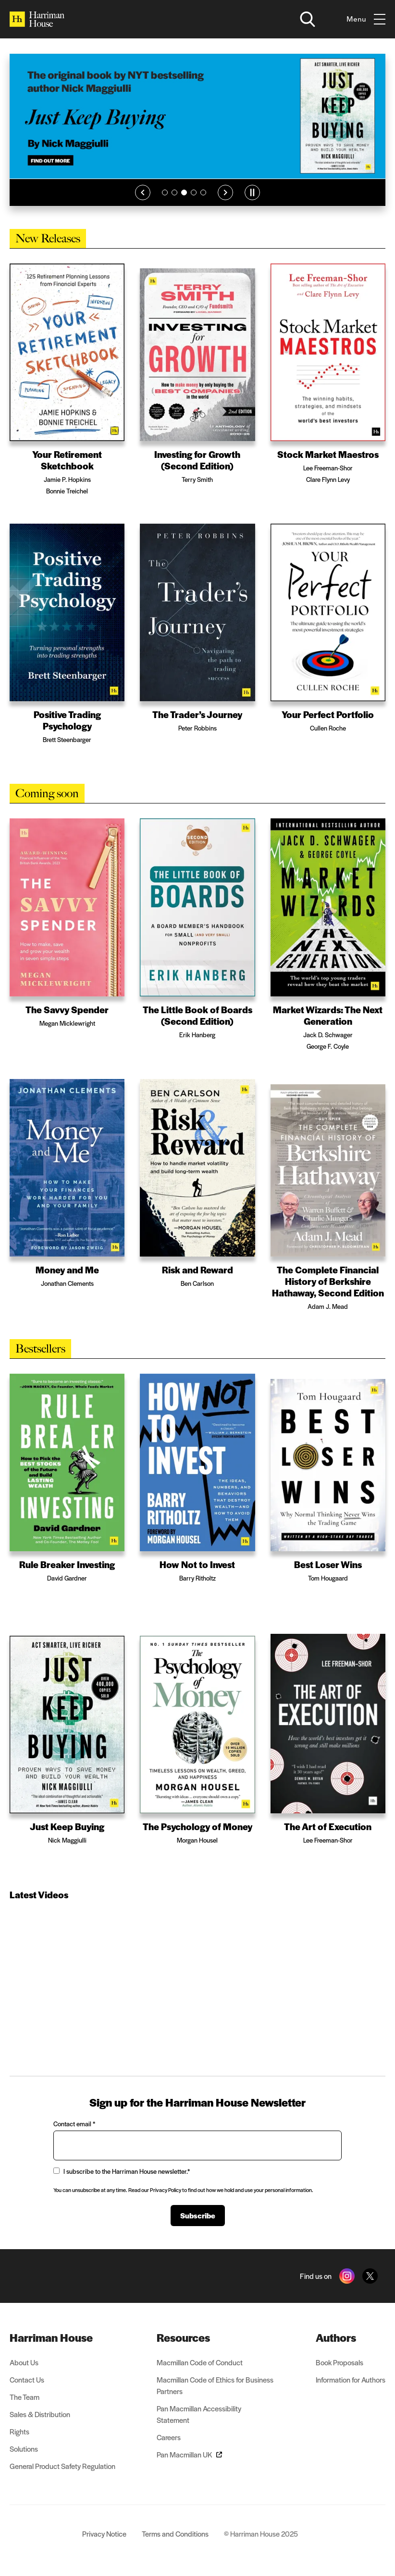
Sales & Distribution (40, 2414)
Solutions (24, 2449)
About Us (24, 2362)
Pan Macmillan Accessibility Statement (199, 2414)
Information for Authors (350, 2379)
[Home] (37, 19)
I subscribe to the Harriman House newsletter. (121, 2171)
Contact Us (27, 2379)
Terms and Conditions (175, 2533)
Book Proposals (339, 2362)
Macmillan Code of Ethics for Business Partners (215, 2385)
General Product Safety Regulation (62, 2466)
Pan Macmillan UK (189, 2454)
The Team (24, 2397)
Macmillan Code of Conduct (200, 2362)
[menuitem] (62, 2337)
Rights (19, 2431)
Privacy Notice (104, 2533)
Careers (169, 2437)
